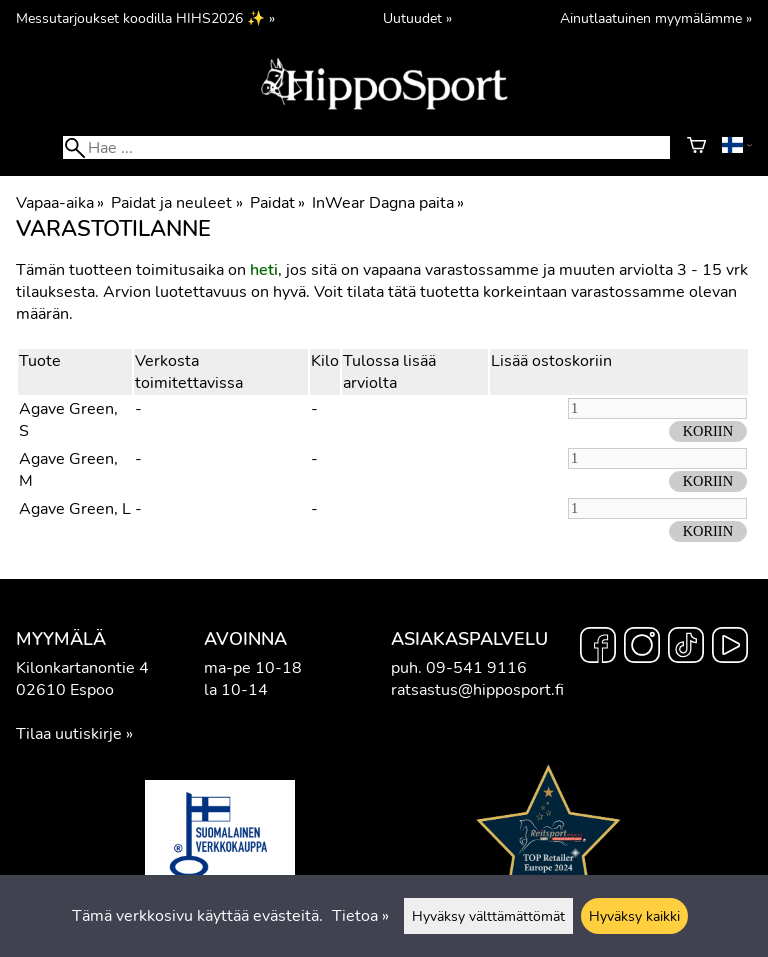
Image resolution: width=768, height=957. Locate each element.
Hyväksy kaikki (634, 916)
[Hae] (366, 147)
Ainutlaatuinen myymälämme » (656, 18)
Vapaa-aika (60, 203)
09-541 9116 (476, 668)
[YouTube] (730, 648)
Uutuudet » (417, 18)
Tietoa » (360, 916)
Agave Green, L (75, 509)
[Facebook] (598, 648)
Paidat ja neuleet (176, 203)
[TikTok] (686, 648)
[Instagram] (642, 648)
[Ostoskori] (696, 148)
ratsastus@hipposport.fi (477, 690)
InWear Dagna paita (388, 203)
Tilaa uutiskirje (69, 734)
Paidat (277, 203)
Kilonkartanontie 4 (82, 668)
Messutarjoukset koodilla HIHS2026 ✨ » (145, 18)
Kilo (325, 361)
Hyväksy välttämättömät (488, 916)
